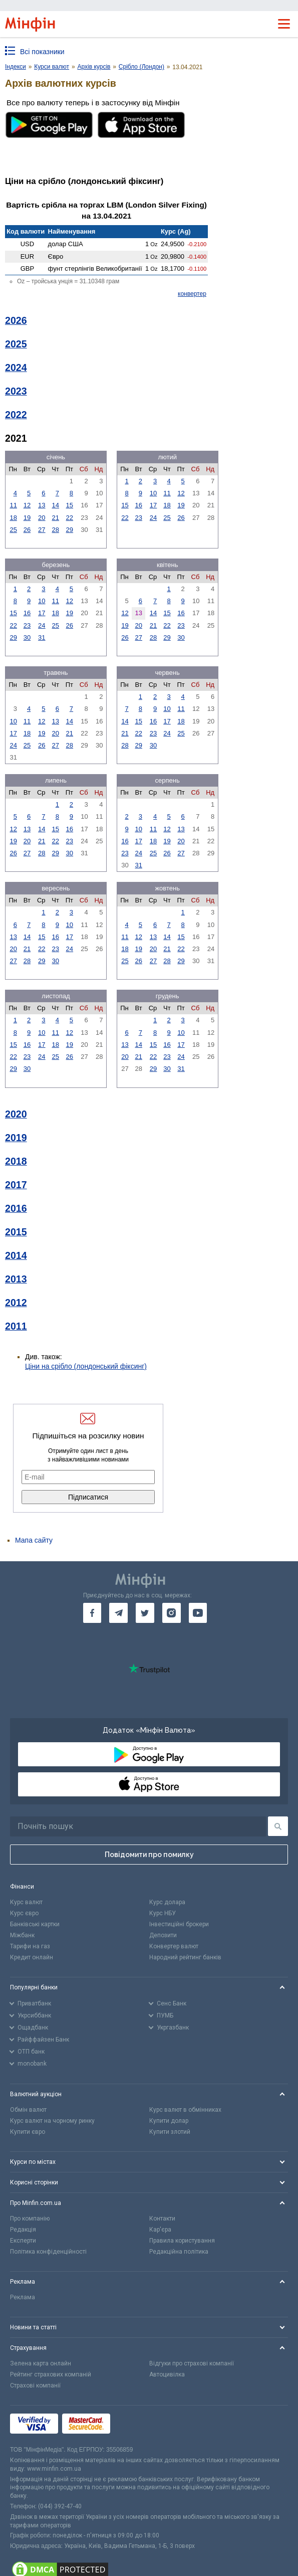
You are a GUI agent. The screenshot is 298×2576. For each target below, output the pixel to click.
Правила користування (182, 2240)
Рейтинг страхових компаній (50, 2374)
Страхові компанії (35, 2385)
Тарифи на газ (30, 1946)
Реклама (22, 2297)
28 (55, 529)
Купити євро (27, 2131)
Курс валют (26, 1902)
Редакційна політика (178, 2251)
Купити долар (168, 2120)
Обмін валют (28, 2109)
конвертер (192, 293)
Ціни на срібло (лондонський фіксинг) (86, 1366)
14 (55, 505)
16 (138, 505)
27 (41, 529)
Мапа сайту (34, 1540)
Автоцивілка (167, 2374)
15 (69, 505)
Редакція (23, 2229)
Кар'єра (160, 2229)
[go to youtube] (198, 1613)
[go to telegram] (118, 1613)
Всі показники (42, 52)
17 (153, 505)
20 (41, 517)
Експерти (23, 2240)
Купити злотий (169, 2131)
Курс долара (167, 1902)
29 (69, 529)
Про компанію (30, 2218)
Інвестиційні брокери (179, 1924)
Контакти (162, 2218)
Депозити (163, 1935)
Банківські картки (35, 1924)
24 (153, 517)
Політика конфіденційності (48, 2251)
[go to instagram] (171, 1613)
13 (41, 505)
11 (13, 505)
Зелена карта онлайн (40, 2363)
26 (27, 529)
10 (153, 493)
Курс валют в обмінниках (185, 2109)
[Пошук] (278, 1826)
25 (13, 529)
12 (27, 505)
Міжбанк (22, 1935)
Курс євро (24, 1913)
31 (41, 637)
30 (27, 637)
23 (138, 517)
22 (69, 517)
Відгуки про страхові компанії (191, 2363)
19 (27, 517)
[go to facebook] (92, 1613)
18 (13, 517)
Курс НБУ (162, 1913)
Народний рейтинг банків (185, 1957)
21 (55, 517)
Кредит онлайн (31, 1957)
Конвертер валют (173, 1946)
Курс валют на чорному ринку (52, 2120)
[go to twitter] (145, 1613)
